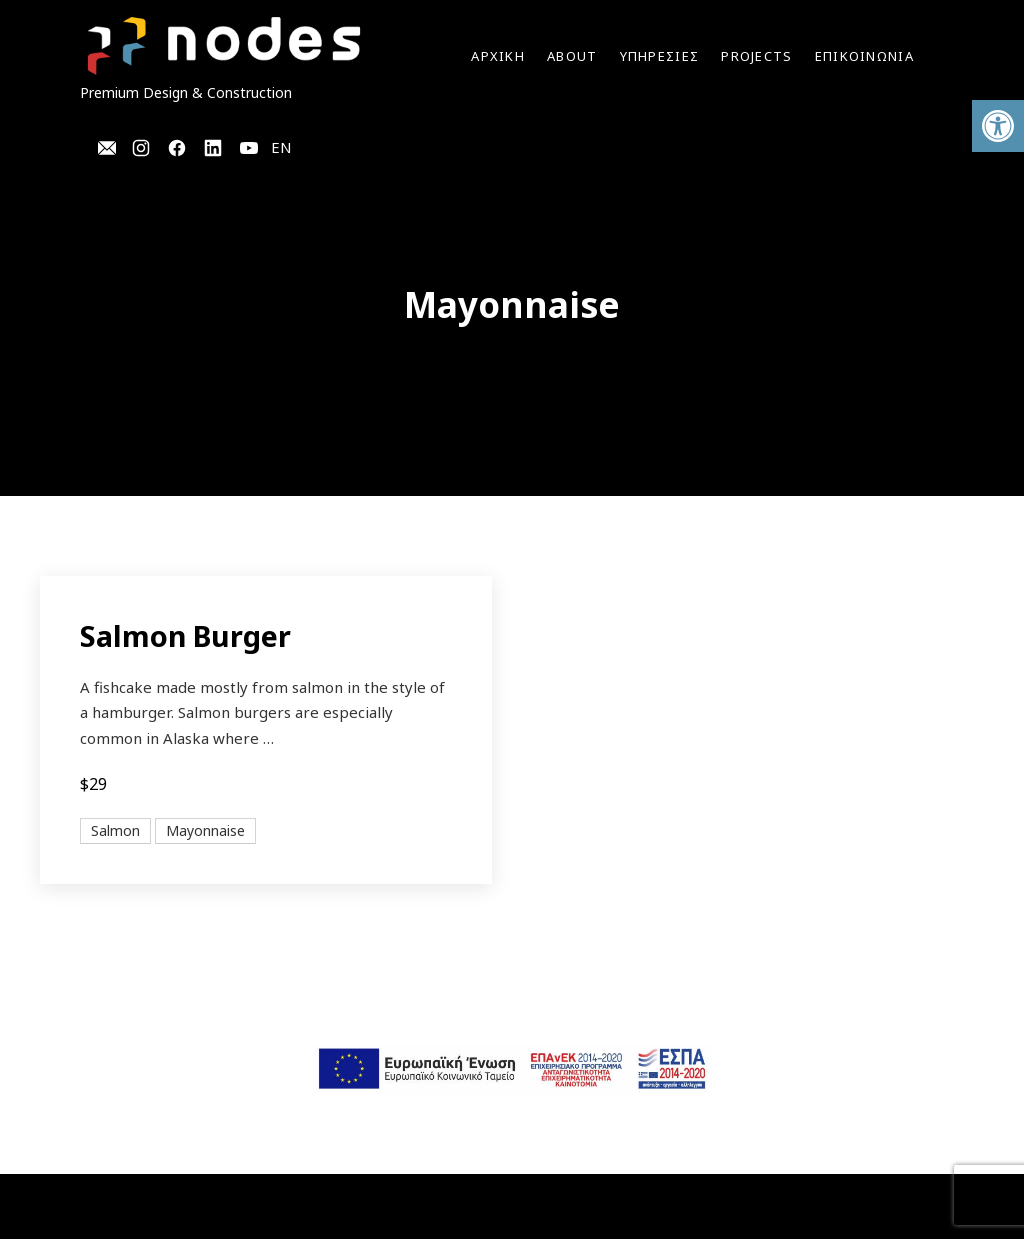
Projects (756, 56)
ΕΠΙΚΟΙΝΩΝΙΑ (864, 56)
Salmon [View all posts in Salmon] (115, 830)
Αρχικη (498, 56)
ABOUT (572, 56)
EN (281, 147)
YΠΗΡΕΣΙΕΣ (660, 56)
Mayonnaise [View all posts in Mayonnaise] (205, 830)
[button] (998, 126)
